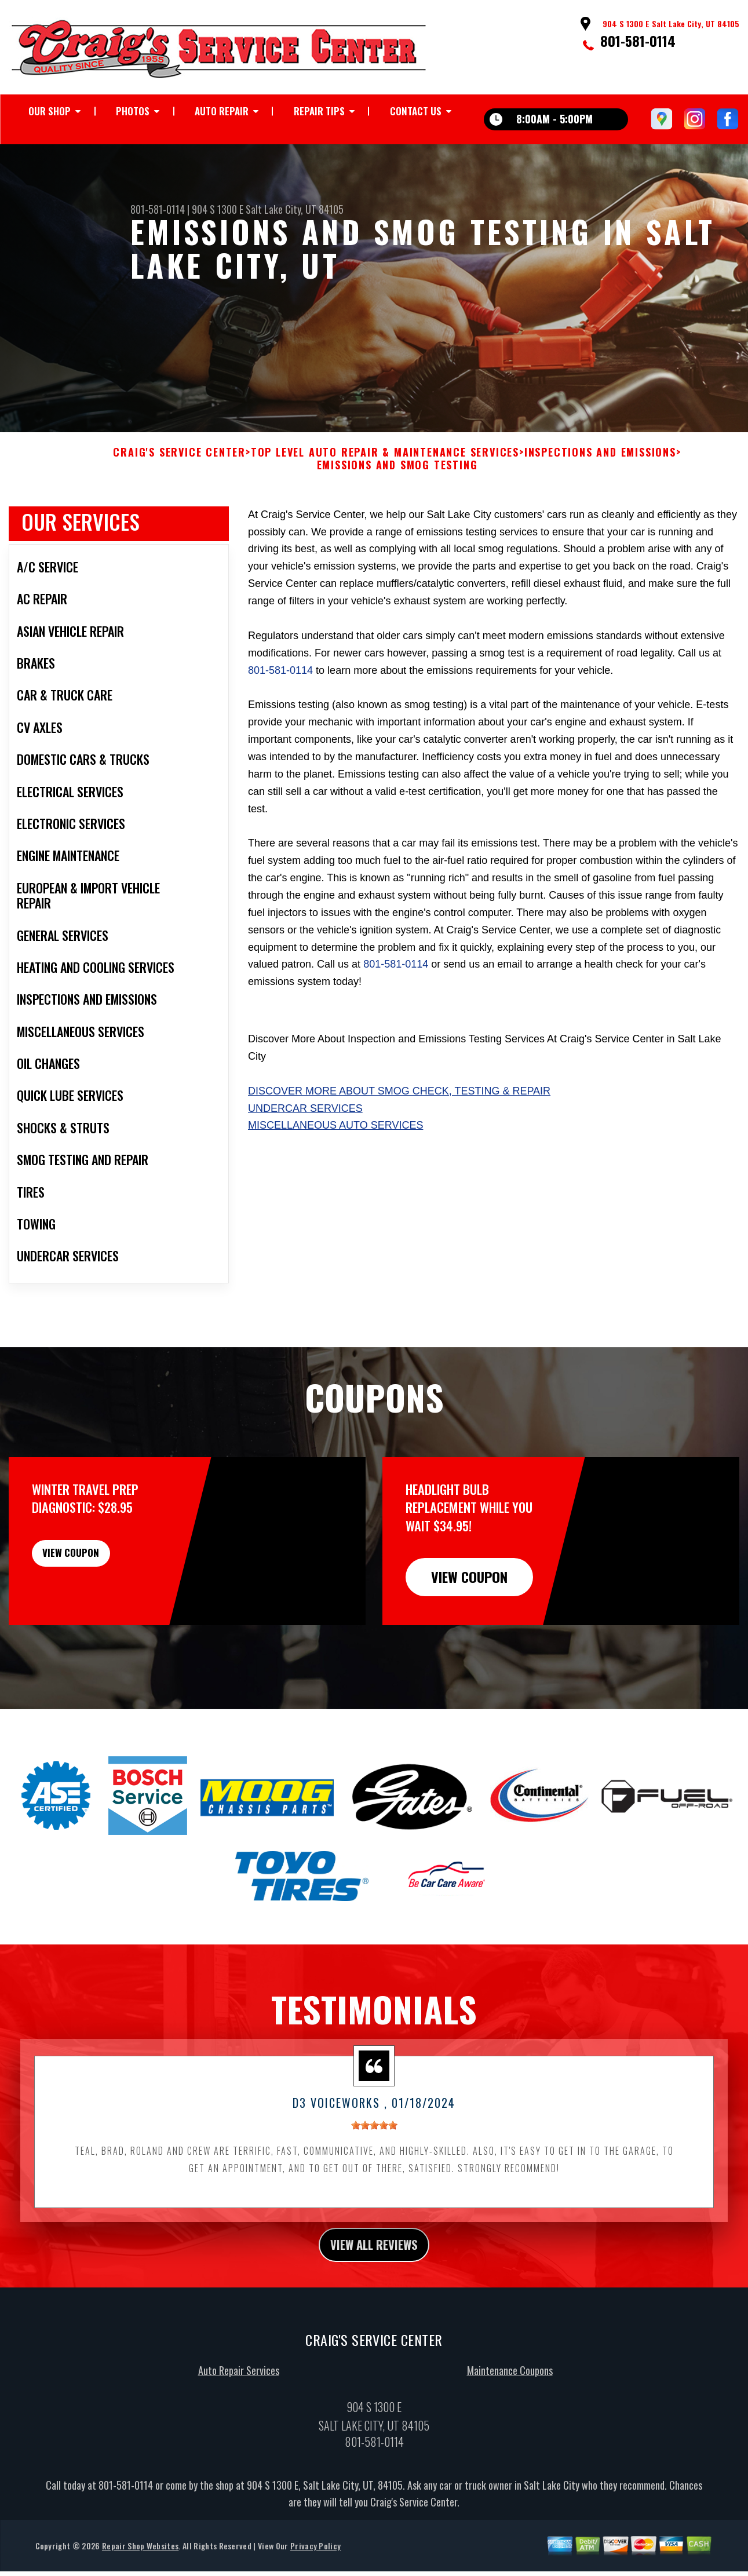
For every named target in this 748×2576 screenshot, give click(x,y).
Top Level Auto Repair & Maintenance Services (385, 492)
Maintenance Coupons (510, 2414)
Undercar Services (305, 1148)
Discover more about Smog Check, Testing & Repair (399, 1130)
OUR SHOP (49, 111)
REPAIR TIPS (319, 111)
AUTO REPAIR (222, 111)
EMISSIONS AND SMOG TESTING (397, 505)
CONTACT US (415, 111)
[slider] (374, 2164)
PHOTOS (132, 111)
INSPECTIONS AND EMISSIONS (600, 492)
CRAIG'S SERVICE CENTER (179, 492)
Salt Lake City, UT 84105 (295, 209)
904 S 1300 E (217, 209)
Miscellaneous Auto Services (335, 1165)
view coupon (95, 1598)
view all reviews (374, 2286)
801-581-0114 (638, 40)
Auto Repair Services (238, 2414)
